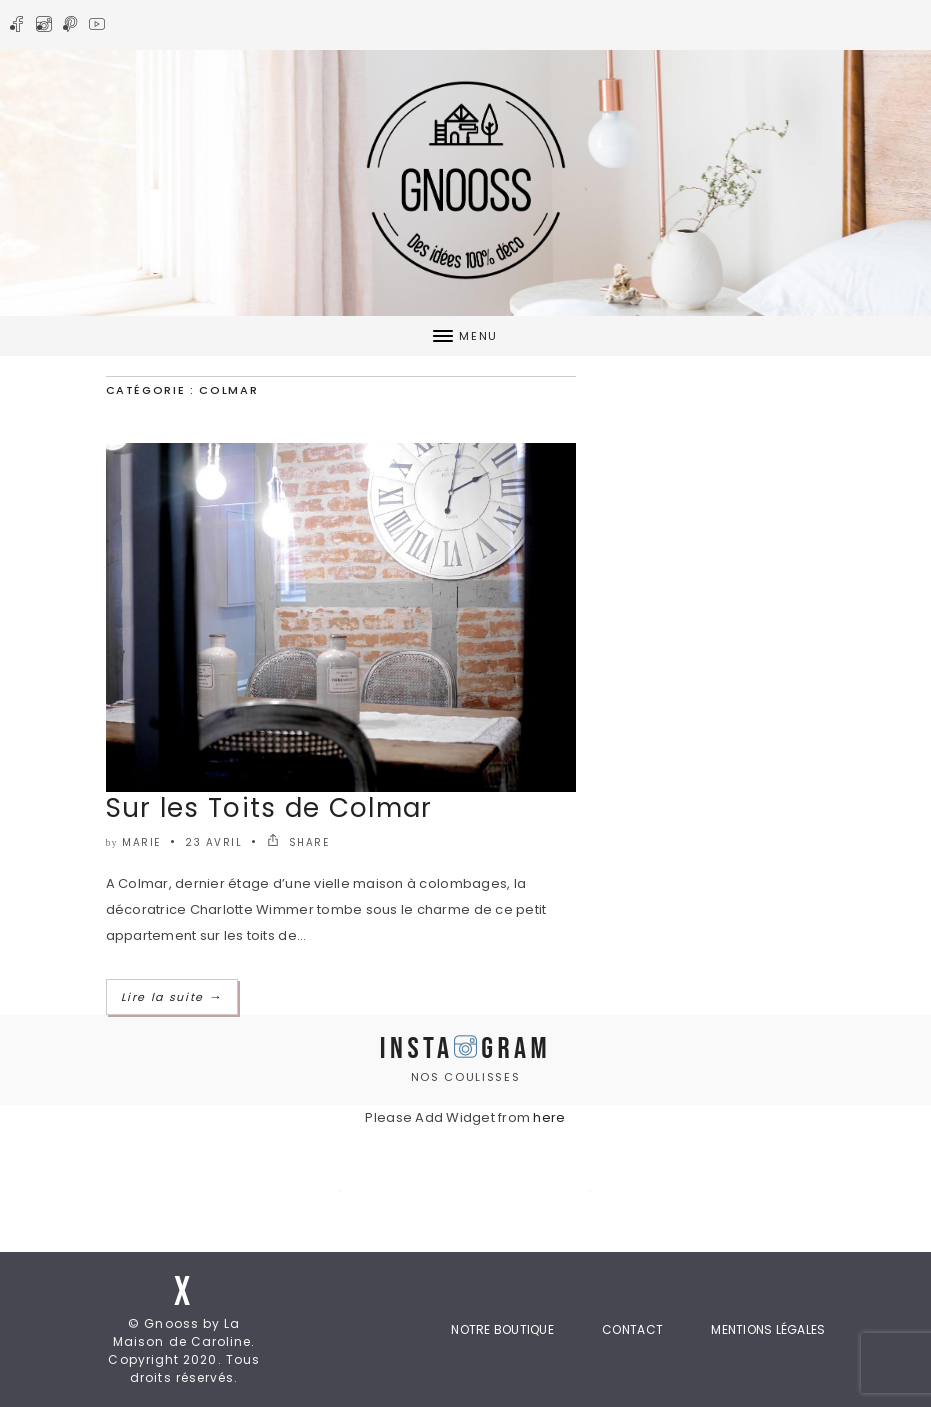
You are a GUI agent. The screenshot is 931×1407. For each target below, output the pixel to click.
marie (141, 842)
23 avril (213, 842)
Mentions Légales (768, 1329)
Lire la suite (172, 997)
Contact (632, 1329)
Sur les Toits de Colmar (269, 808)
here (549, 1117)
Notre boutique (502, 1329)
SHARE (298, 842)
